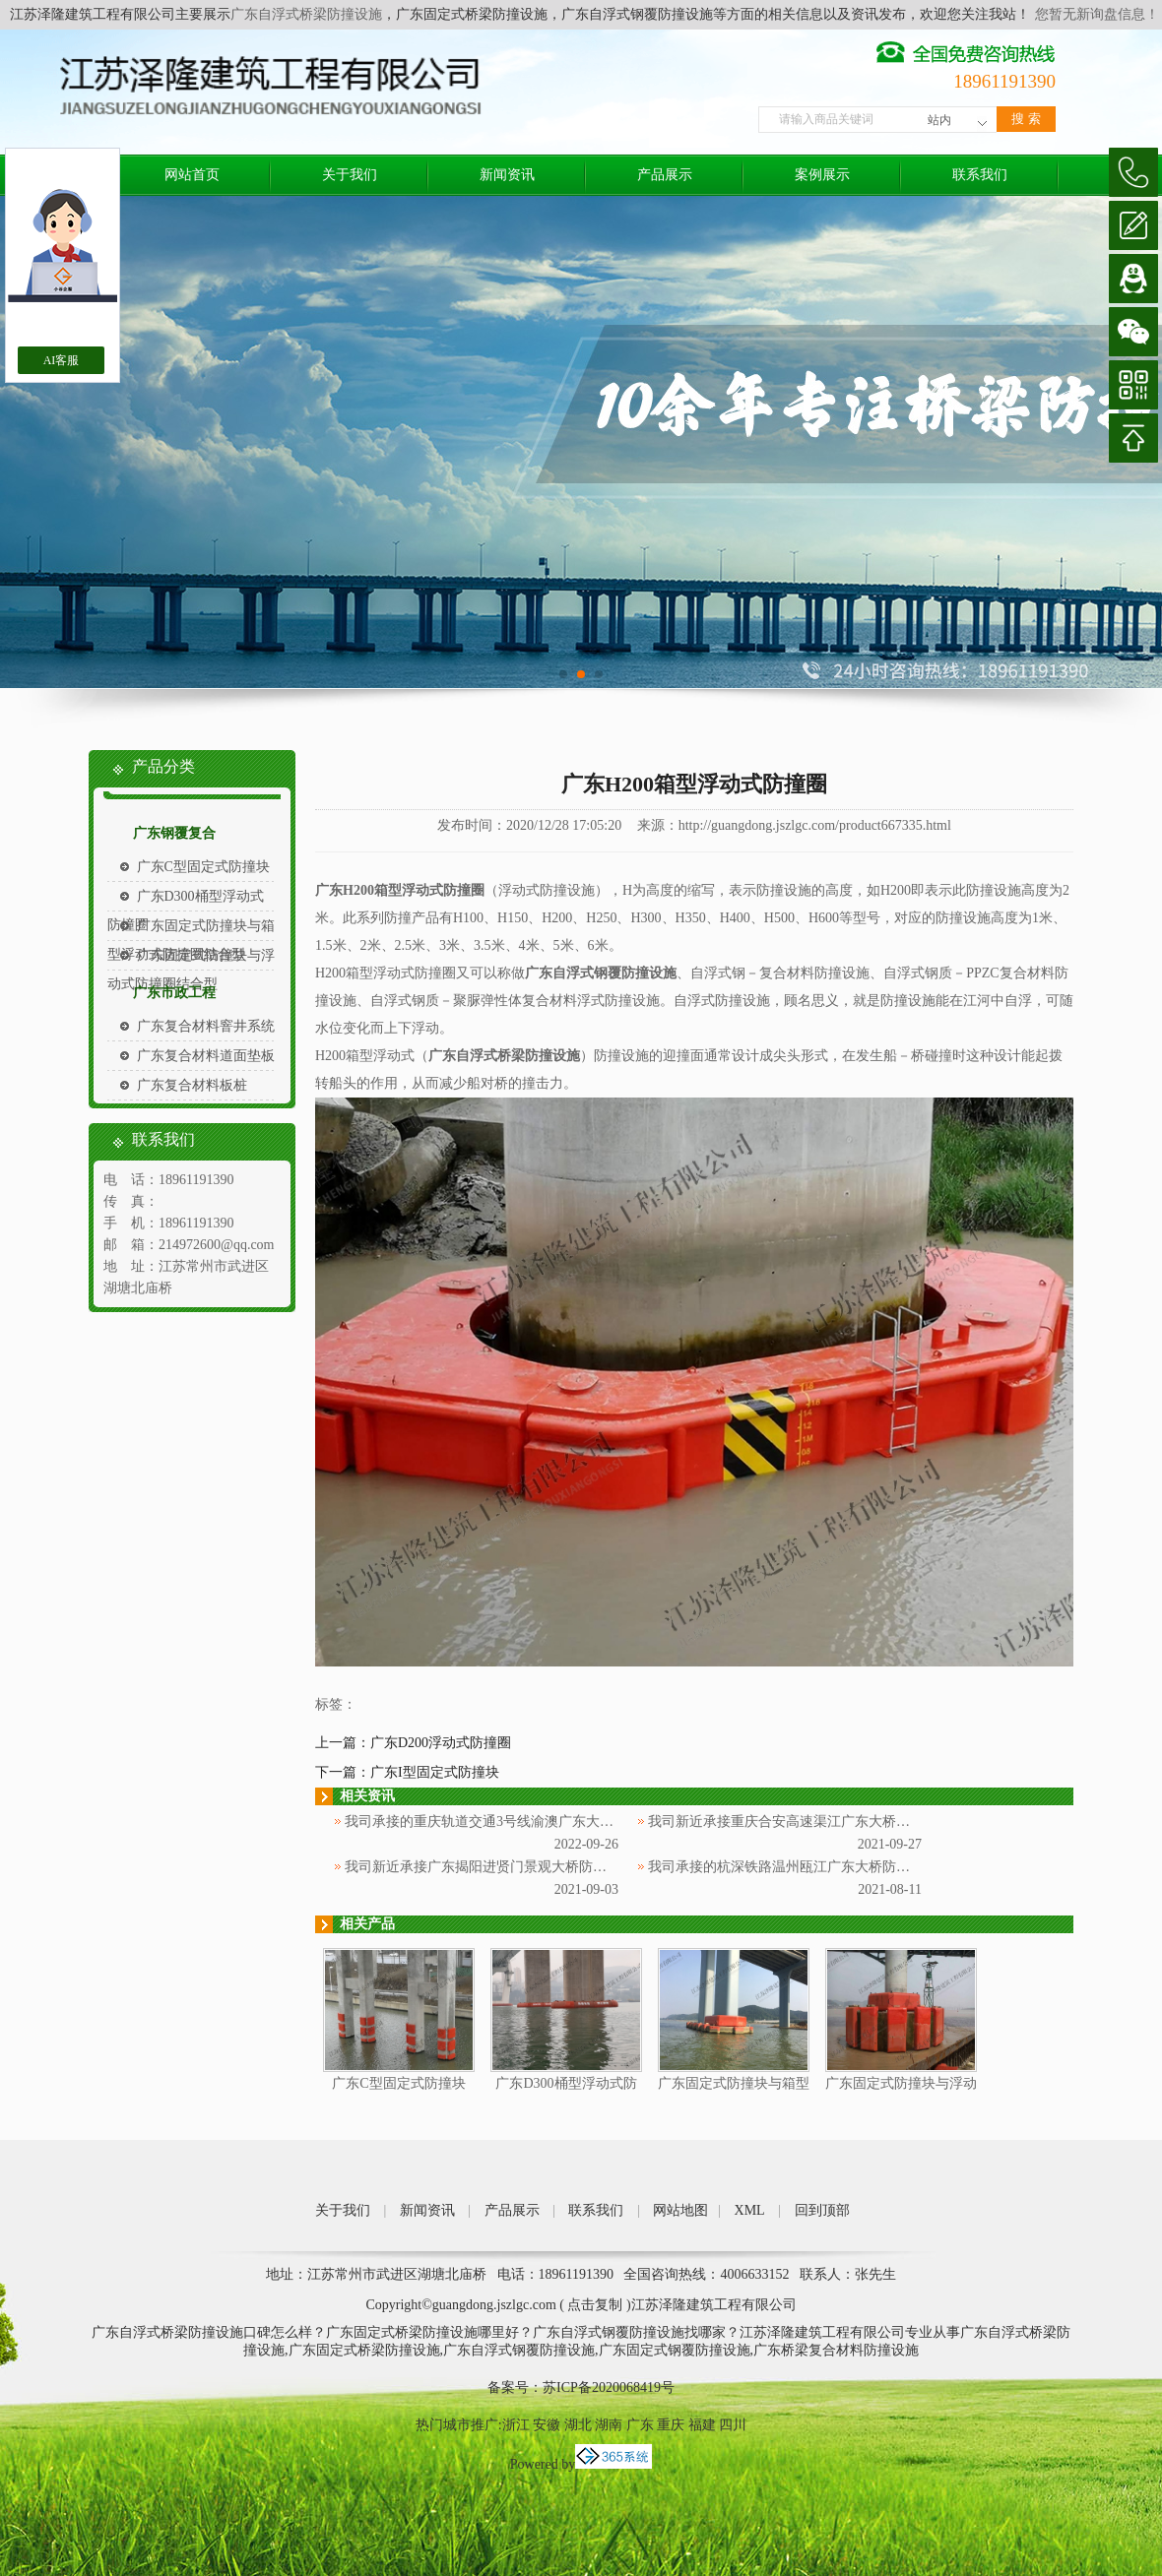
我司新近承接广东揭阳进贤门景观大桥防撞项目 (489, 1866)
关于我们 (349, 174)
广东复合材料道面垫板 (206, 1055)
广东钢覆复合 (174, 833)
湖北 (578, 2425)
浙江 (516, 2425)
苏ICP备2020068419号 (609, 2387)
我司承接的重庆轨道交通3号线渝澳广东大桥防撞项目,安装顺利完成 (550, 1821)
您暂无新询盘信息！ (1097, 14)
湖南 (608, 2425)
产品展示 (664, 174)
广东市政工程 (174, 992)
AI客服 (61, 360)
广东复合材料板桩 (192, 1085)
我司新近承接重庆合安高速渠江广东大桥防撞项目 (799, 1821)
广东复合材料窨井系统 (206, 1026)
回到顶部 (822, 2210)
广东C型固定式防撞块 (203, 866)
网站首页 (192, 174)
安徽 (546, 2425)
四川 (732, 2425)
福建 (702, 2425)
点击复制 (594, 2304)
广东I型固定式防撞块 (434, 1772)
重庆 (670, 2425)
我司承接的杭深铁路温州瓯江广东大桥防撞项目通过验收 (820, 1866)
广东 (640, 2425)
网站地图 (680, 2210)
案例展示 (822, 174)
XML (750, 2210)
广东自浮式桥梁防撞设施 (306, 14)
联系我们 (979, 174)
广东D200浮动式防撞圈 (440, 1742)
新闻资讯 (507, 174)
